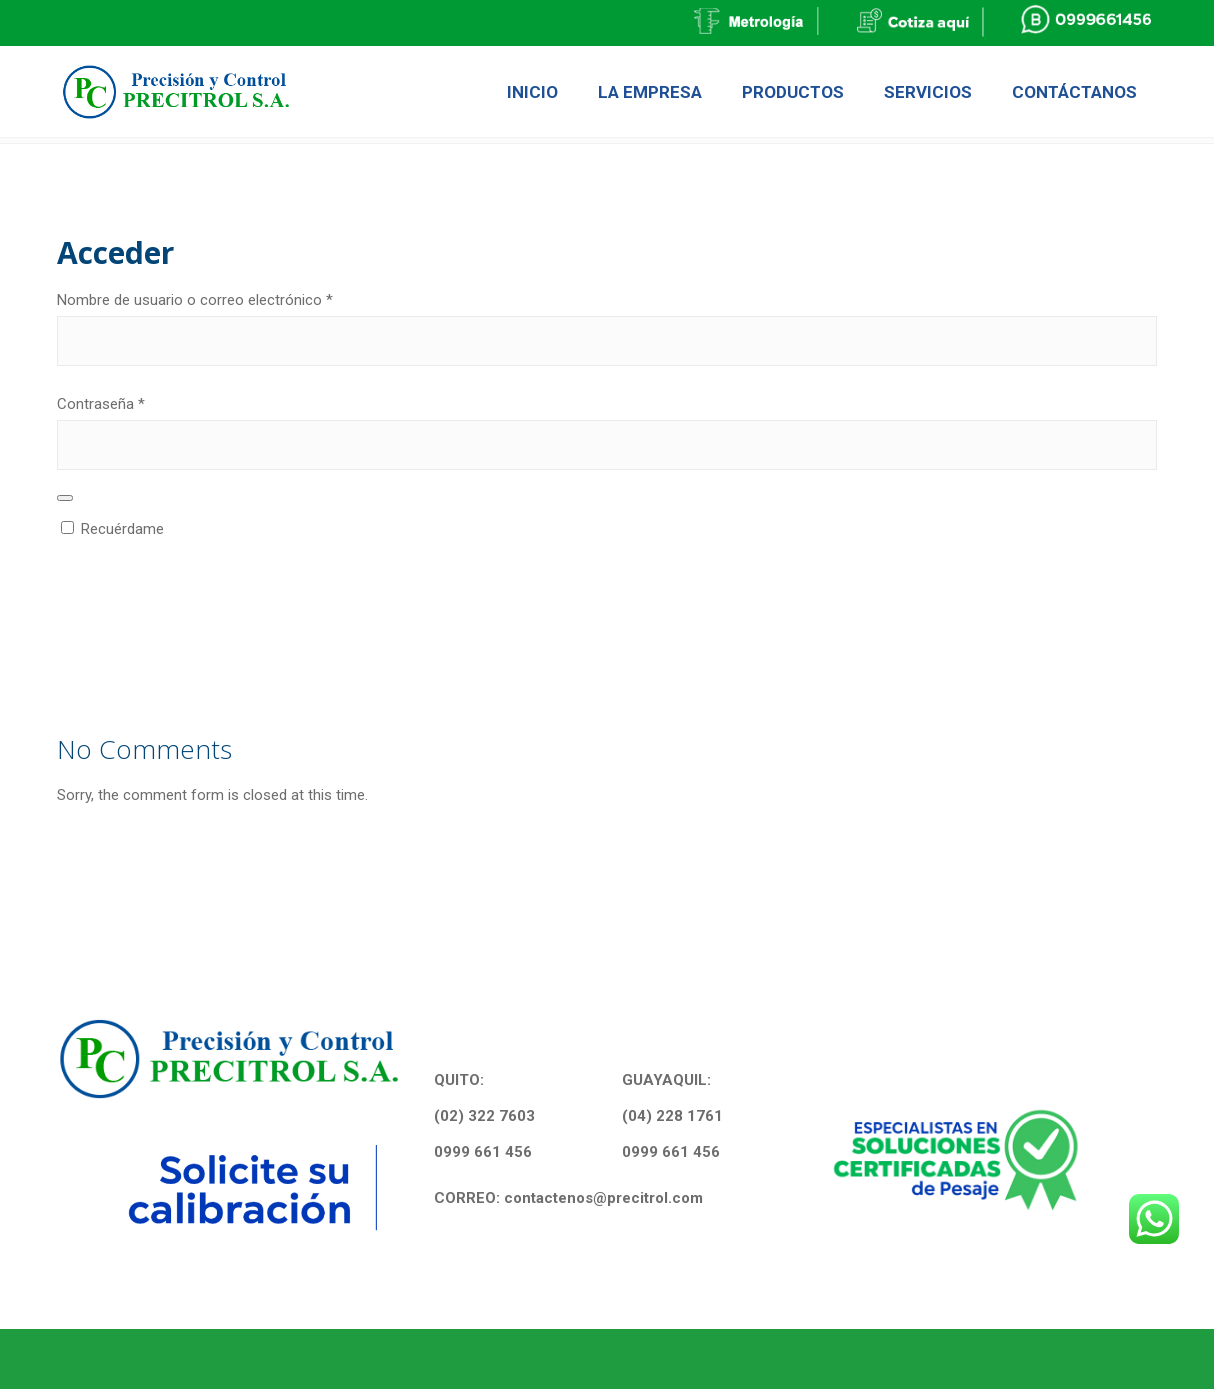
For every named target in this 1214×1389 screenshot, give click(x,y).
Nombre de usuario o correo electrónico (230, 298)
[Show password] (65, 498)
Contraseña (136, 402)
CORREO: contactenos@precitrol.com (568, 1198)
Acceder (133, 571)
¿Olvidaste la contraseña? (141, 642)
